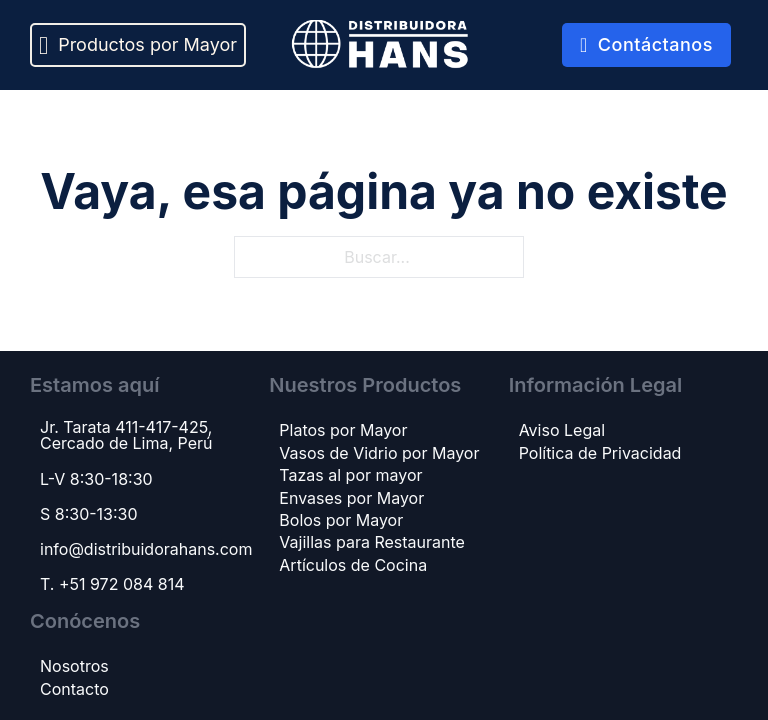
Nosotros (74, 666)
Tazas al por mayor (350, 475)
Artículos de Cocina (353, 565)
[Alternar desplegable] (43, 45)
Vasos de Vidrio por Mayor (379, 453)
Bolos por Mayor (341, 520)
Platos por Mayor (343, 430)
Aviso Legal (562, 430)
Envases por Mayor (351, 498)
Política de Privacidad (600, 453)
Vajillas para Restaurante (372, 542)
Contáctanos (646, 44)
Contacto (74, 689)
